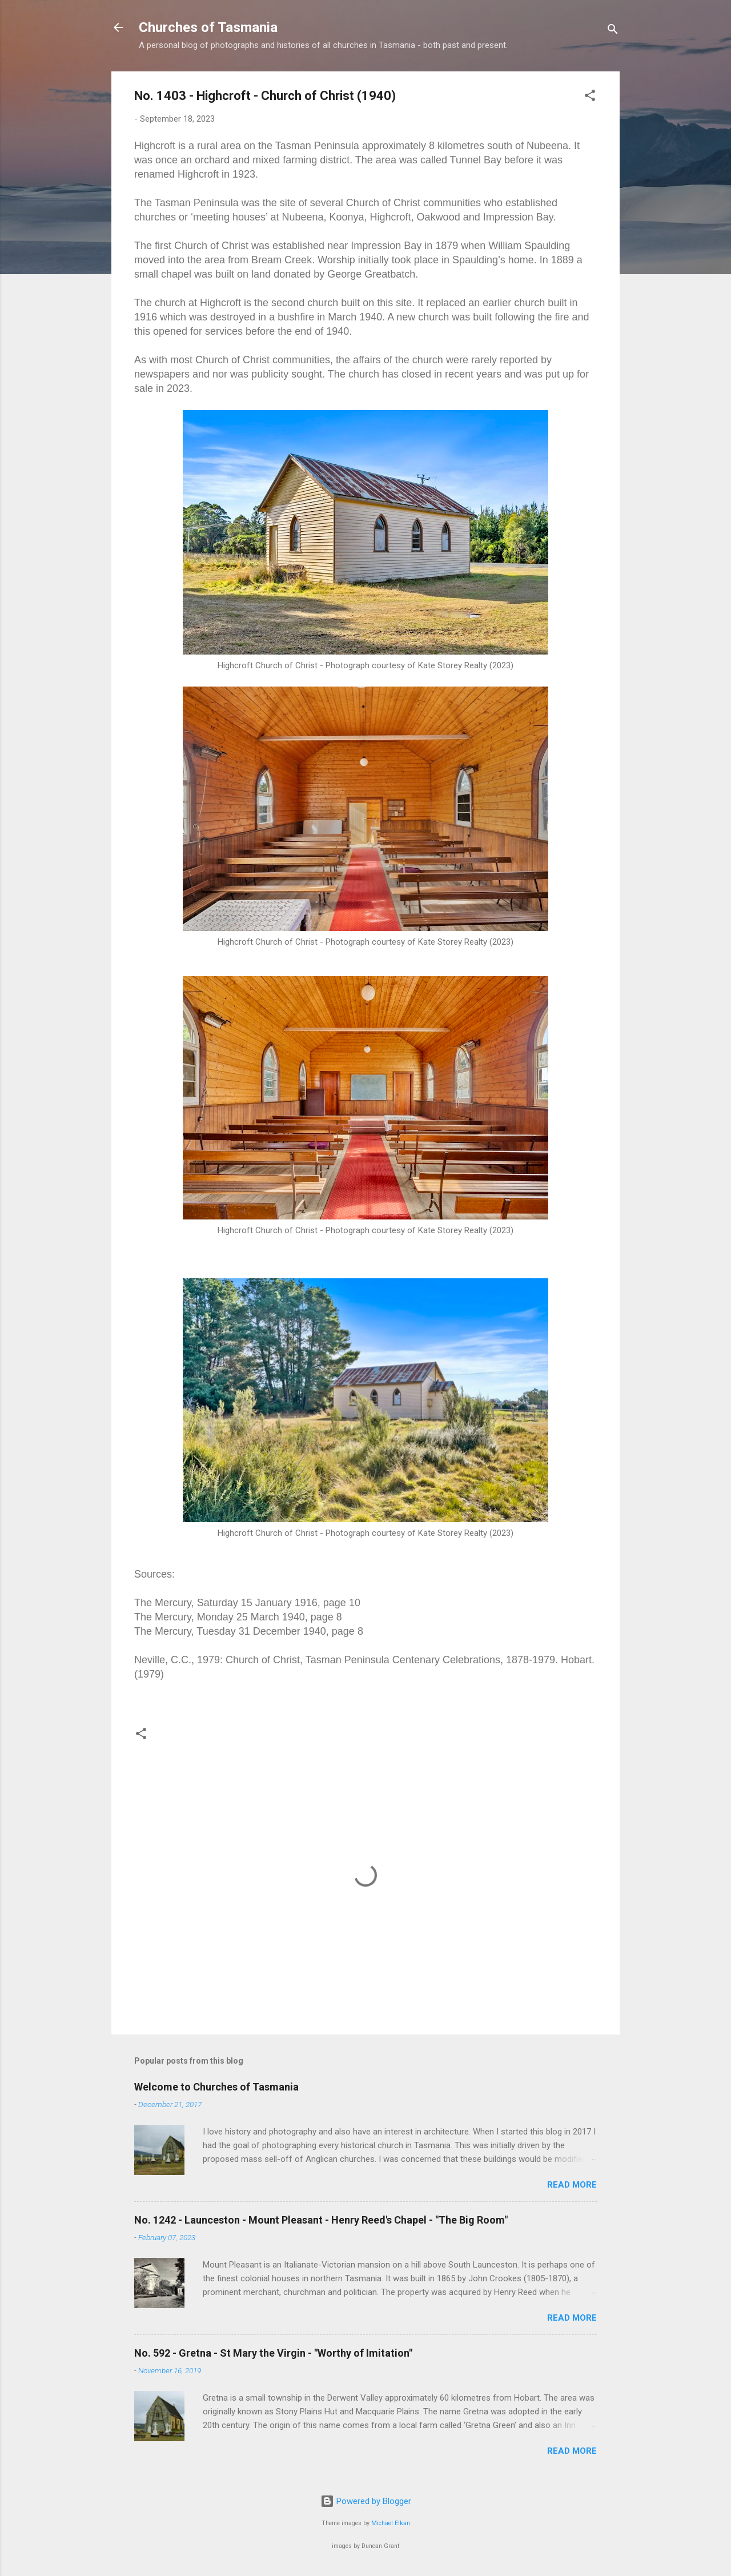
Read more (572, 2185)
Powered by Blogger (365, 2501)
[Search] (613, 31)
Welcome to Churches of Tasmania (216, 2087)
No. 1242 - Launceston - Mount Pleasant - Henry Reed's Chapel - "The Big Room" (321, 2220)
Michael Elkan (390, 2523)
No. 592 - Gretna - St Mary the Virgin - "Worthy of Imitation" (273, 2353)
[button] (590, 97)
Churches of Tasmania (208, 27)
